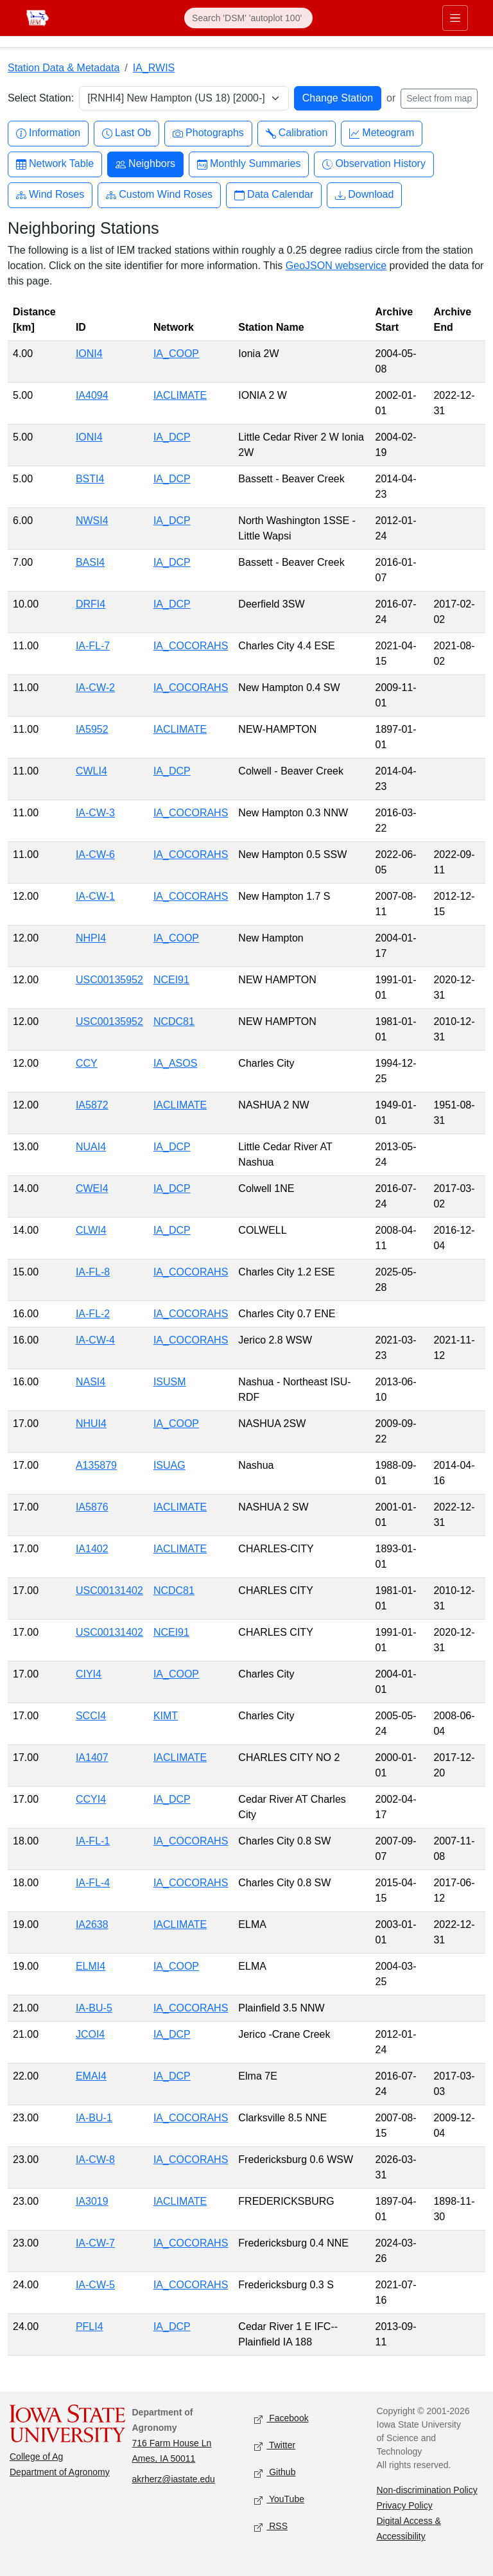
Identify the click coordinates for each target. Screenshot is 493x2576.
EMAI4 (91, 2076)
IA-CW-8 (95, 2159)
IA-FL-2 (93, 1313)
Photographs (208, 133)
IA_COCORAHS (190, 645)
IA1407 (92, 1757)
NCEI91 (171, 979)
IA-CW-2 (95, 687)
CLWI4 (91, 1230)
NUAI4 (91, 1146)
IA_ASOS (175, 1063)
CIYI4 (88, 1674)
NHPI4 (91, 938)
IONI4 (89, 353)
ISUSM (169, 1381)
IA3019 (92, 2201)
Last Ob (126, 133)
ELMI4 (90, 1966)
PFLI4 (89, 2326)
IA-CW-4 (95, 1340)
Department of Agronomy (60, 2472)
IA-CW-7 (95, 2243)
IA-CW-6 (95, 854)
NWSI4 (92, 520)
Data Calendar (273, 195)
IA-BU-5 (94, 2007)
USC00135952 (109, 979)
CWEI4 (92, 1188)
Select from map (439, 98)
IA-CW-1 (95, 896)
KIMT (165, 1715)
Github (274, 2472)
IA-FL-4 (93, 1882)
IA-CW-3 (95, 812)
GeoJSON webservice (336, 265)
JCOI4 (90, 2034)
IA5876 (92, 1507)
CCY (87, 1063)
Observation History (374, 164)
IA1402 (92, 1548)
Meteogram (381, 133)
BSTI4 (90, 478)
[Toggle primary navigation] (455, 18)
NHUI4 (91, 1423)
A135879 (96, 1465)
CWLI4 (91, 771)
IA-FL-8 (93, 1271)
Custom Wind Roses (159, 195)
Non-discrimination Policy (427, 2490)
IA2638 (92, 1924)
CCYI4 (91, 1799)
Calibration (296, 133)
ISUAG (169, 1465)
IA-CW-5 (95, 2284)
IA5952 (92, 729)
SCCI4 (91, 1715)
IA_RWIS (154, 67)
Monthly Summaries (248, 164)
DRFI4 (90, 604)
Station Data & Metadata (63, 67)
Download (364, 195)
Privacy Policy (405, 2505)
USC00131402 (109, 1590)
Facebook (281, 2418)
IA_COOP (176, 353)
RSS (271, 2526)
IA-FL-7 (93, 645)
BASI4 (90, 562)
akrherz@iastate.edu (173, 2479)
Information (48, 133)
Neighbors (145, 164)
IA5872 (92, 1105)
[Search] (248, 18)
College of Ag (36, 2456)
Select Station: (41, 97)
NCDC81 (174, 1021)
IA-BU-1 (94, 2117)
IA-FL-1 (93, 1841)
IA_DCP (172, 437)
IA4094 (92, 395)
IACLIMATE (180, 395)
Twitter (274, 2445)
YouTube (279, 2499)
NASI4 (90, 1381)
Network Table (55, 164)
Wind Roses (50, 195)
